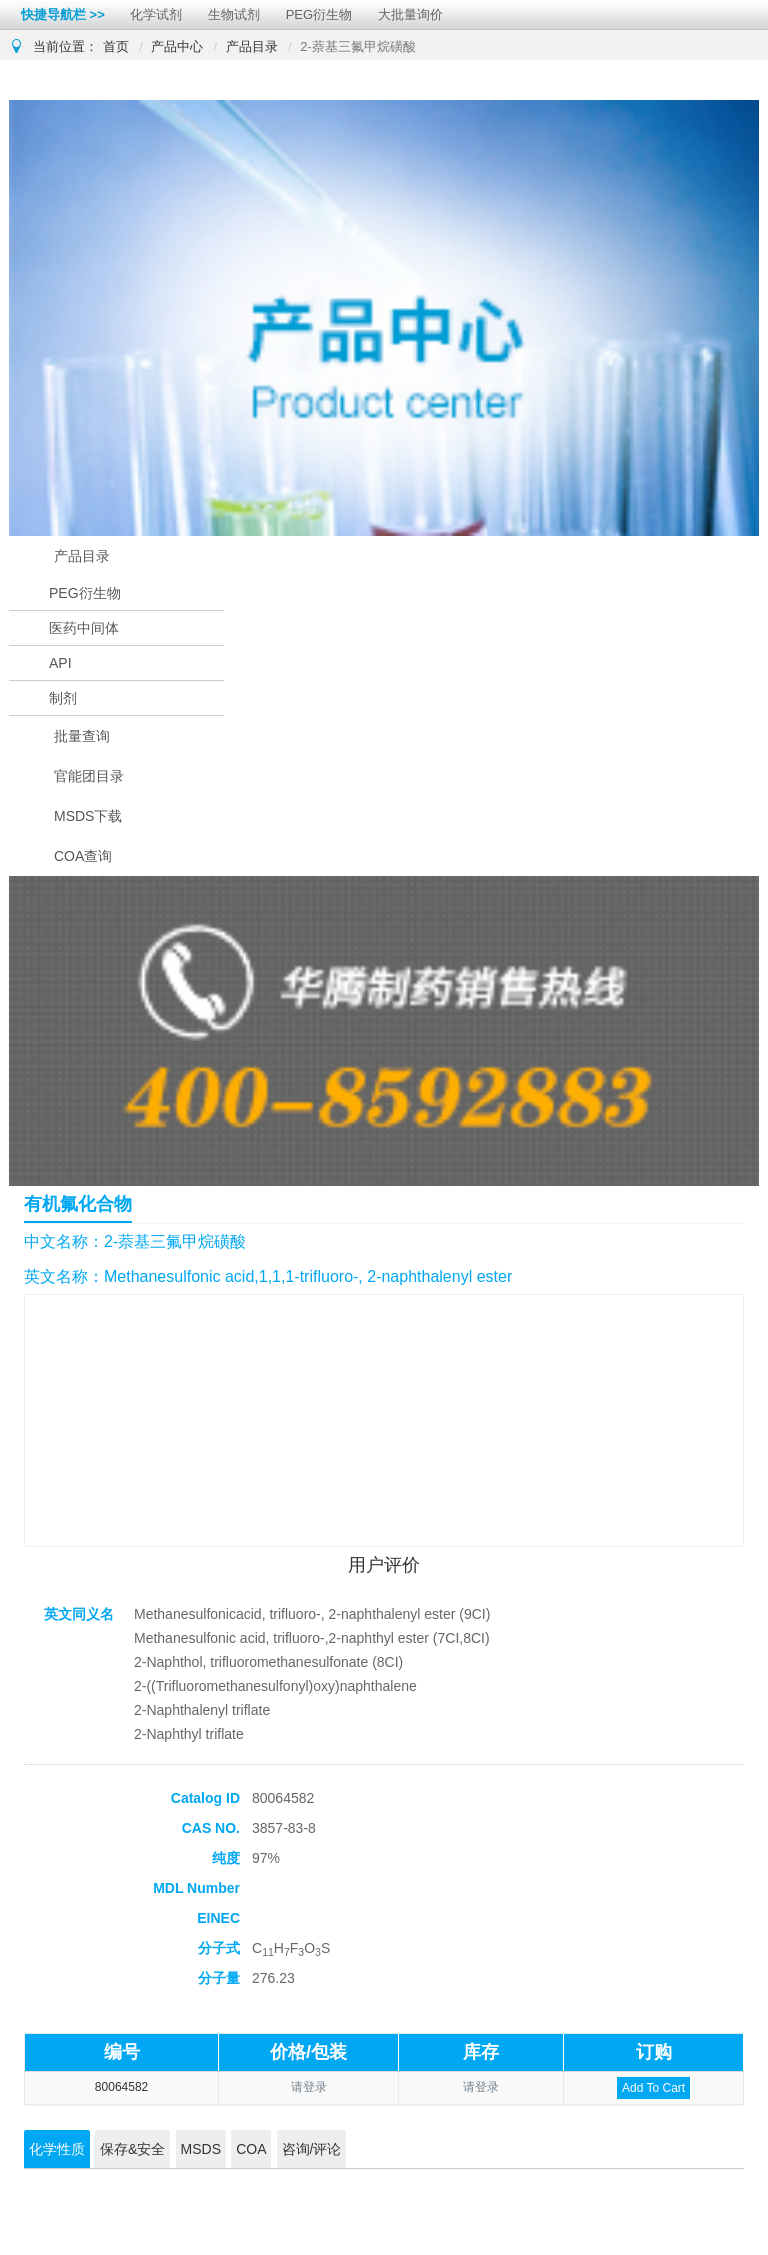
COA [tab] (251, 2149)
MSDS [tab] (201, 2149)
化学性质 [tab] (57, 2149)
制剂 (63, 698)
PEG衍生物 (319, 14)
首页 (116, 46)
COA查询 (83, 856)
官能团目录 (89, 776)
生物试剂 (234, 14)
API (60, 663)
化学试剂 (156, 14)
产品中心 (177, 46)
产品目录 (252, 46)
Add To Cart (653, 2088)
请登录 (309, 2087)
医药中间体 (84, 628)
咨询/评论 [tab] (312, 2149)
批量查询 (82, 736)
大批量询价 (410, 14)
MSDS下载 (88, 816)
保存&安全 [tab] (132, 2149)
